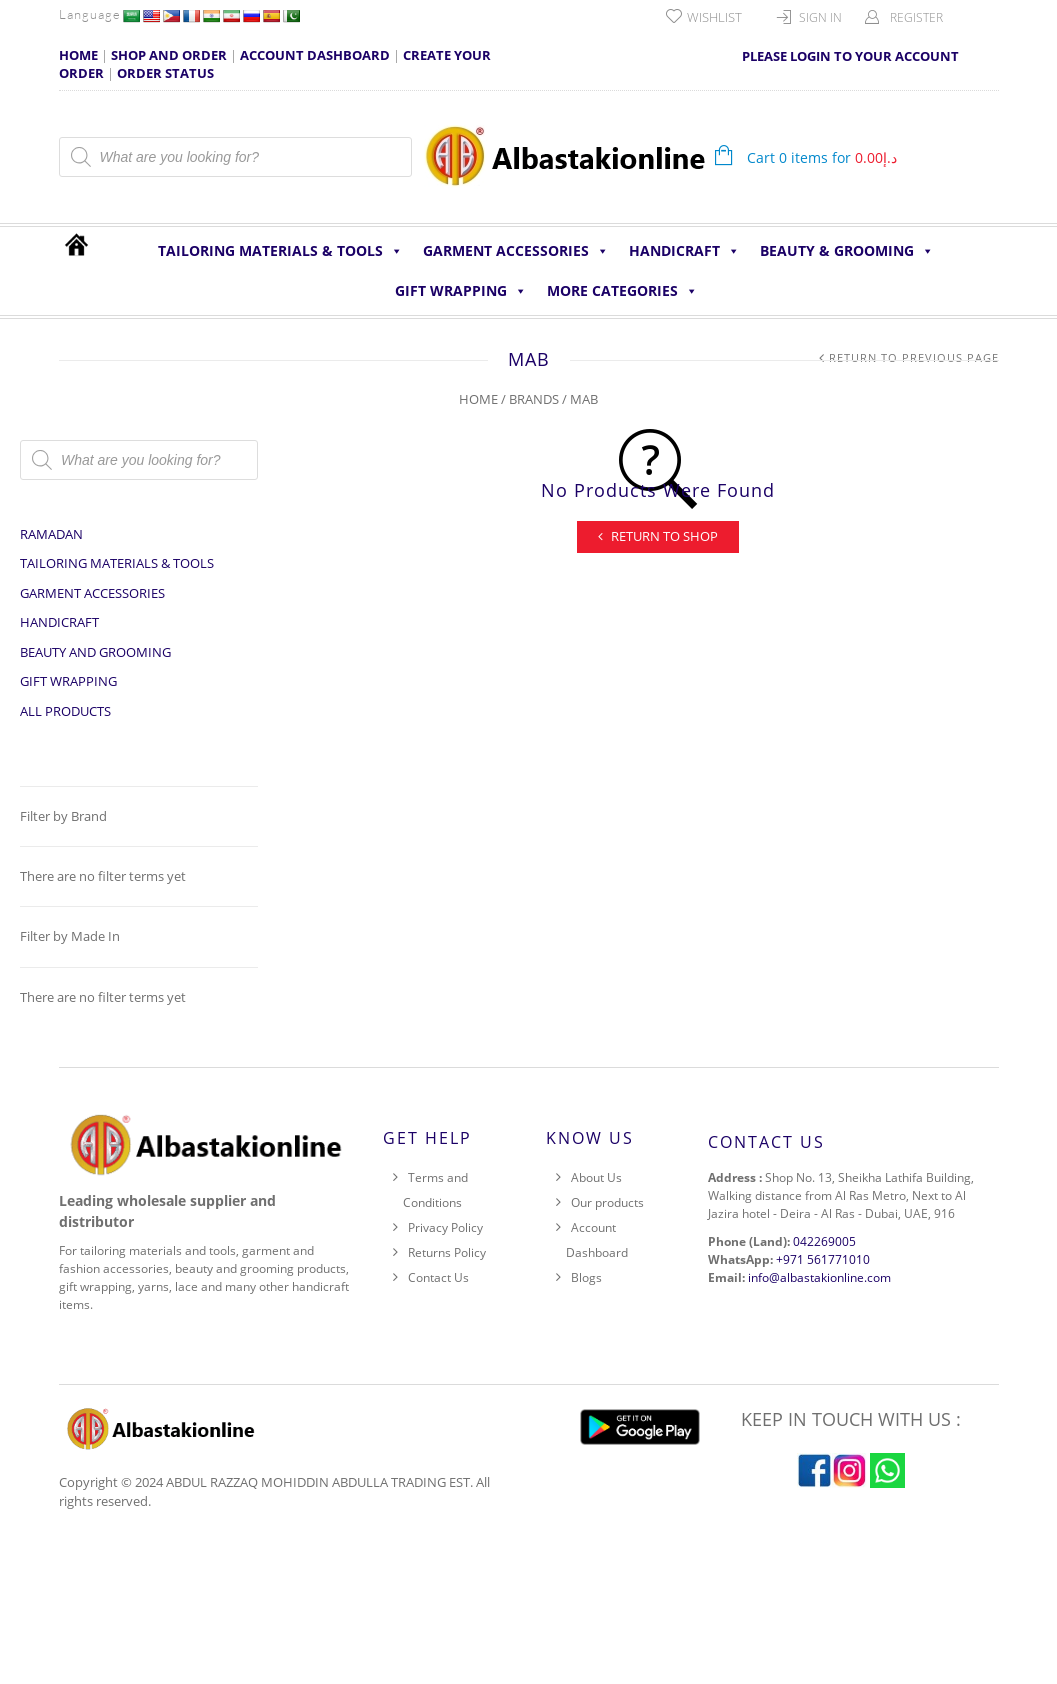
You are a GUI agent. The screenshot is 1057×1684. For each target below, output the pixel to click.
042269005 (824, 1241)
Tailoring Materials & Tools (280, 251)
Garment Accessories (516, 251)
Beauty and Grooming (95, 652)
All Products (65, 711)
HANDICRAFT (684, 251)
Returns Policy (447, 1252)
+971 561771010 (823, 1259)
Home (478, 399)
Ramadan (51, 534)
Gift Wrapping (461, 291)
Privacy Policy (445, 1227)
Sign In (820, 17)
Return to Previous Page (914, 357)
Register (916, 17)
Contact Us (438, 1277)
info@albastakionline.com (819, 1277)
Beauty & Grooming (847, 251)
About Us (596, 1177)
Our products (607, 1202)
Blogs (586, 1277)
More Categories (622, 291)
